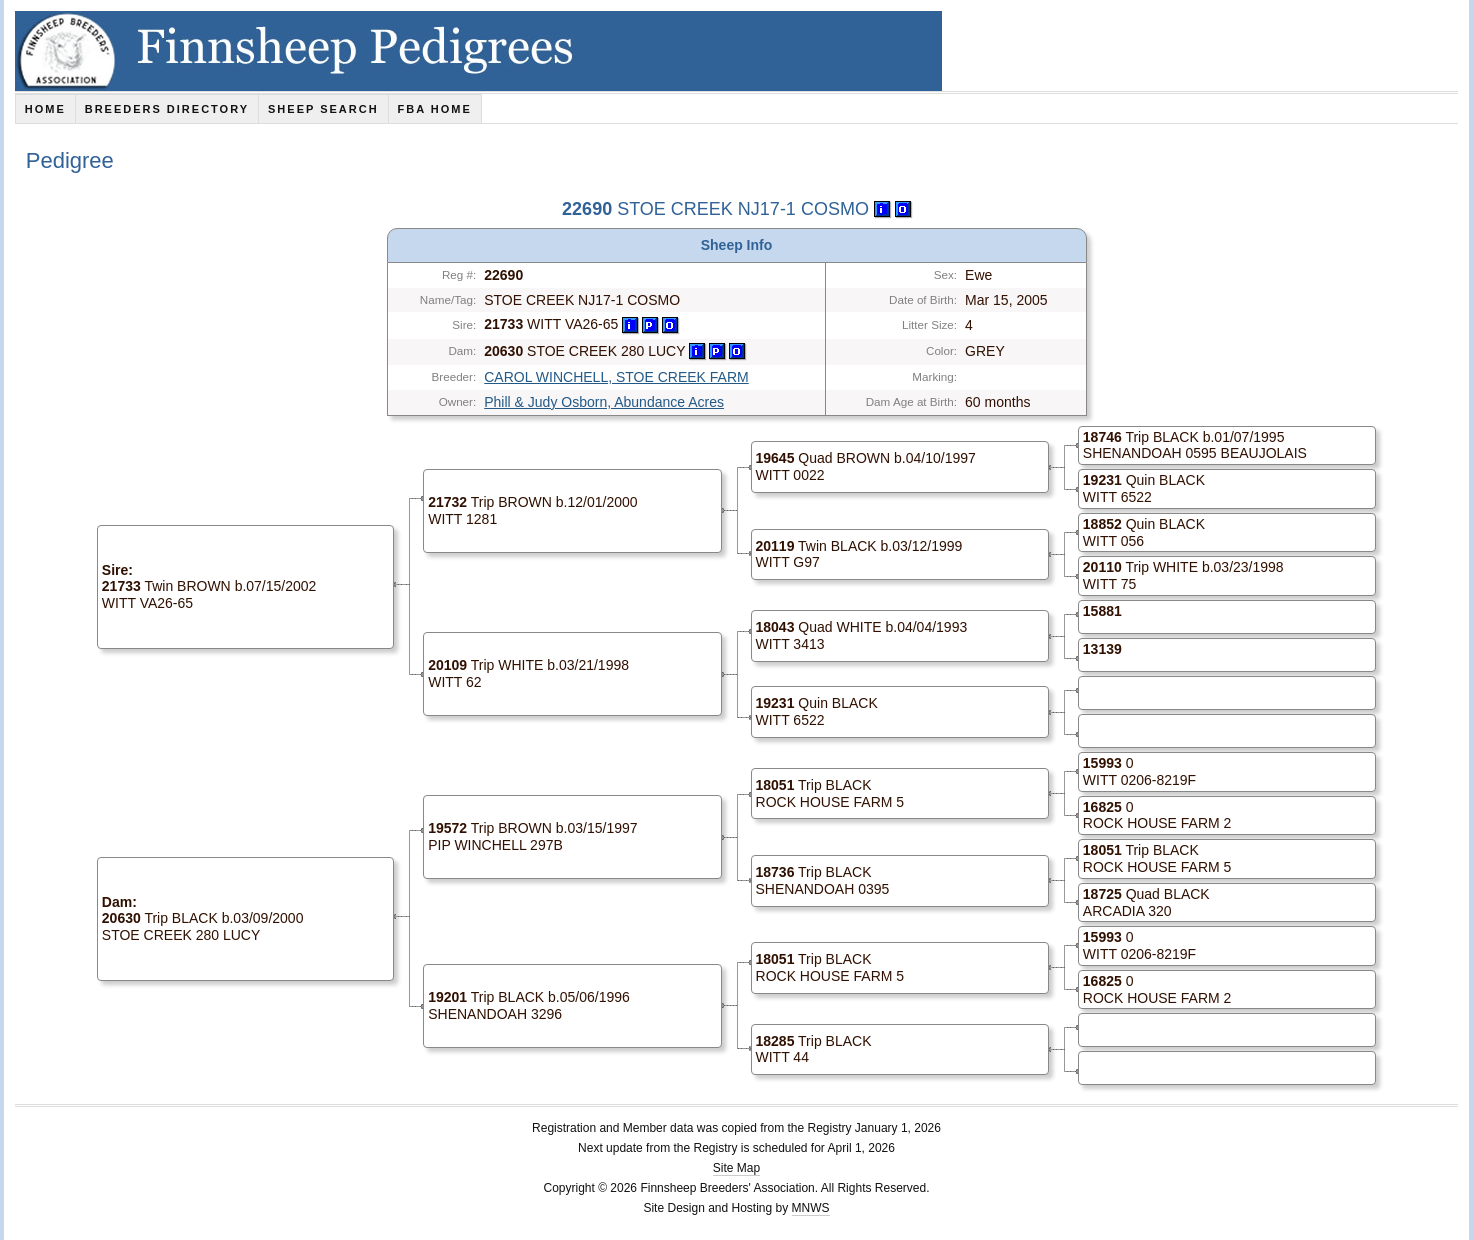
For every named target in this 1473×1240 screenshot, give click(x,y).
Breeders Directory (167, 109)
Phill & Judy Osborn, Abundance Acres (604, 402)
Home (45, 109)
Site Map (736, 1168)
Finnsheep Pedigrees (478, 51)
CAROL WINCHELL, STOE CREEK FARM (616, 377)
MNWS (811, 1208)
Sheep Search (323, 109)
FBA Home (435, 109)
